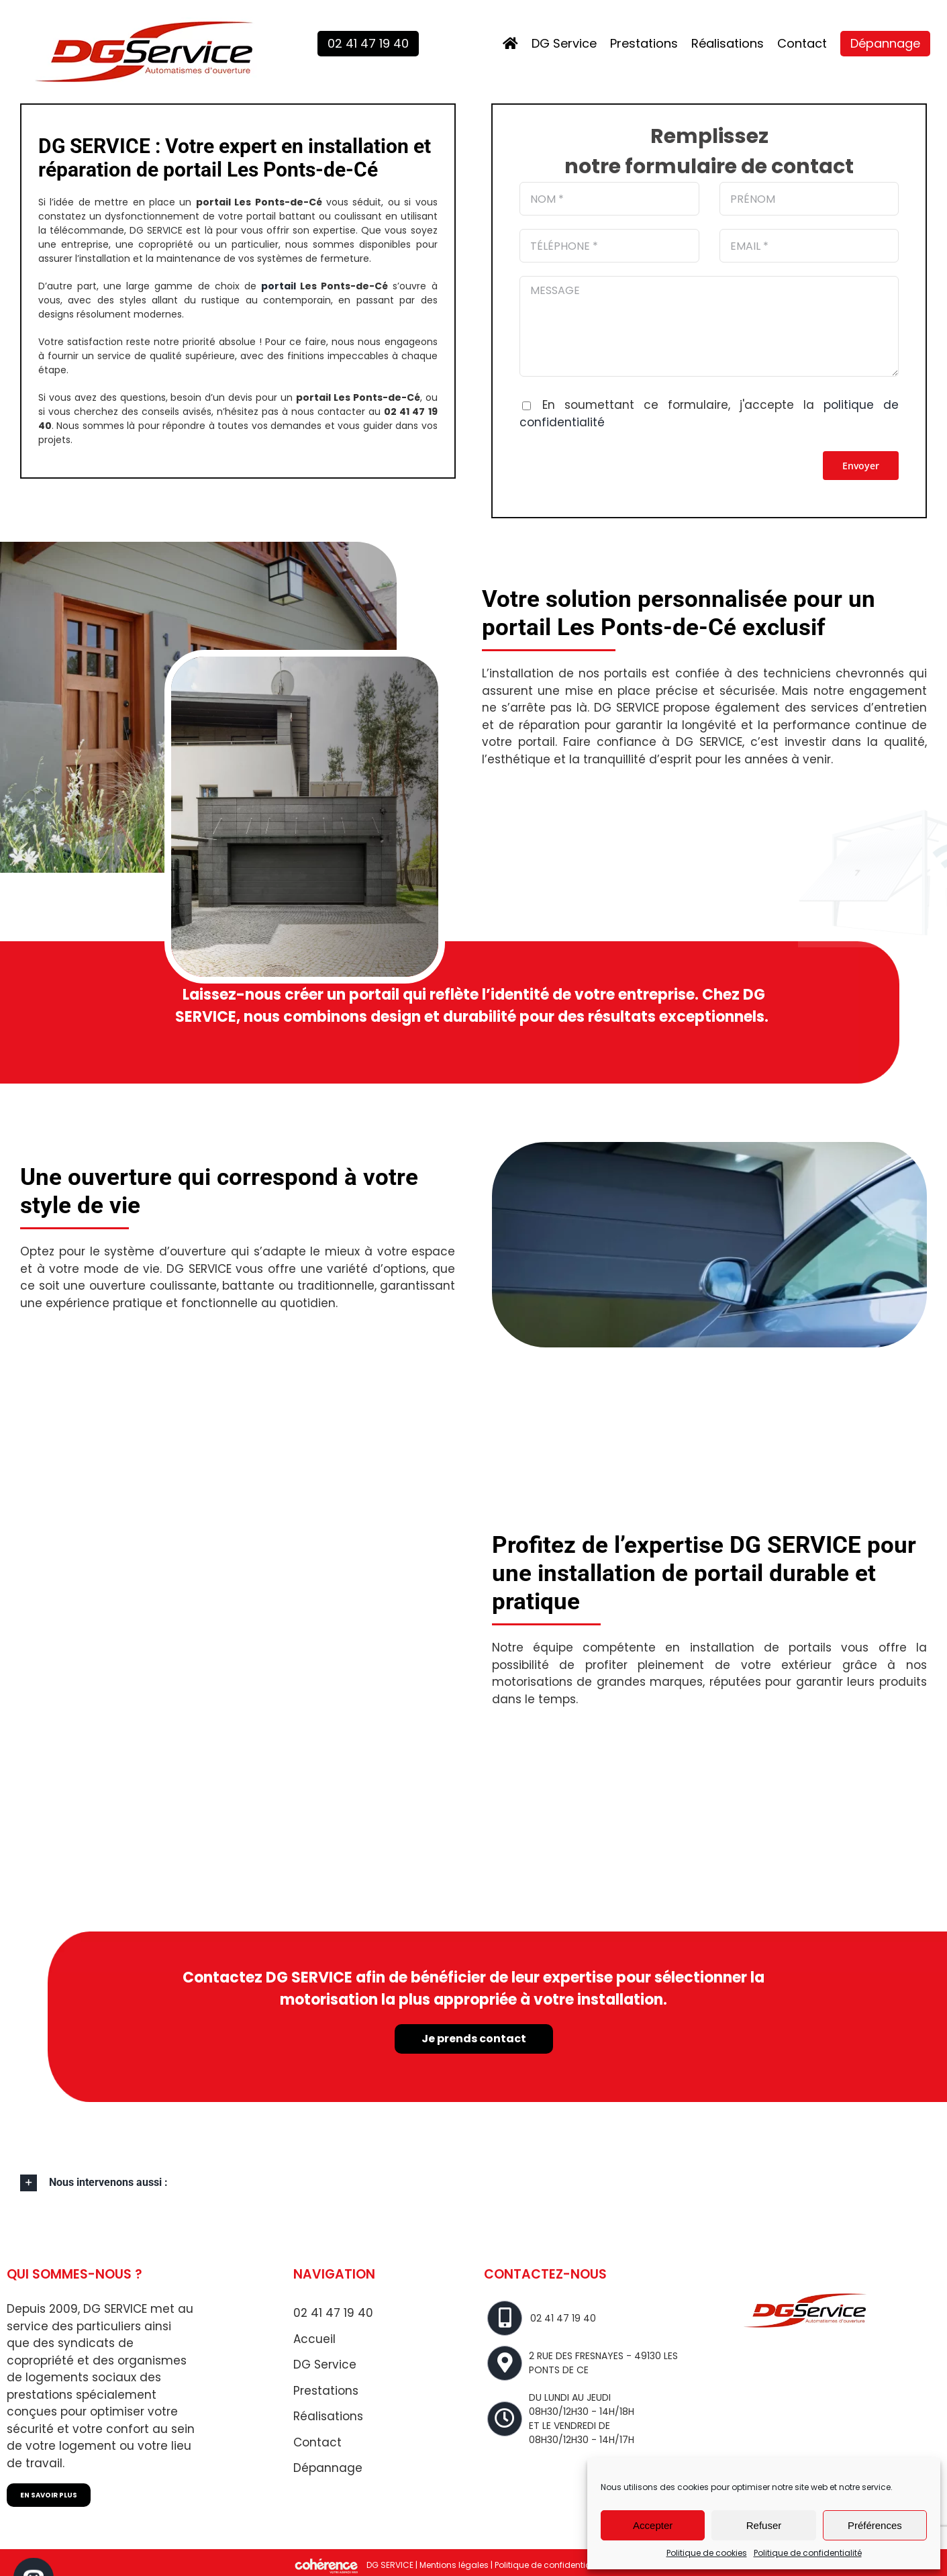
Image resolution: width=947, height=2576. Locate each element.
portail (278, 286)
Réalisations (328, 2416)
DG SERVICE (389, 2565)
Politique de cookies (706, 2553)
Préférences (875, 2525)
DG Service (324, 2364)
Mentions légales (454, 2565)
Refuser (764, 2525)
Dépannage (327, 2468)
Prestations (325, 2391)
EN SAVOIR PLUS (48, 2495)
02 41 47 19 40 (333, 2313)
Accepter (652, 2525)
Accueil (314, 2339)
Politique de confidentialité (808, 2553)
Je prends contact (473, 2041)
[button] (473, 2183)
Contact (317, 2442)
